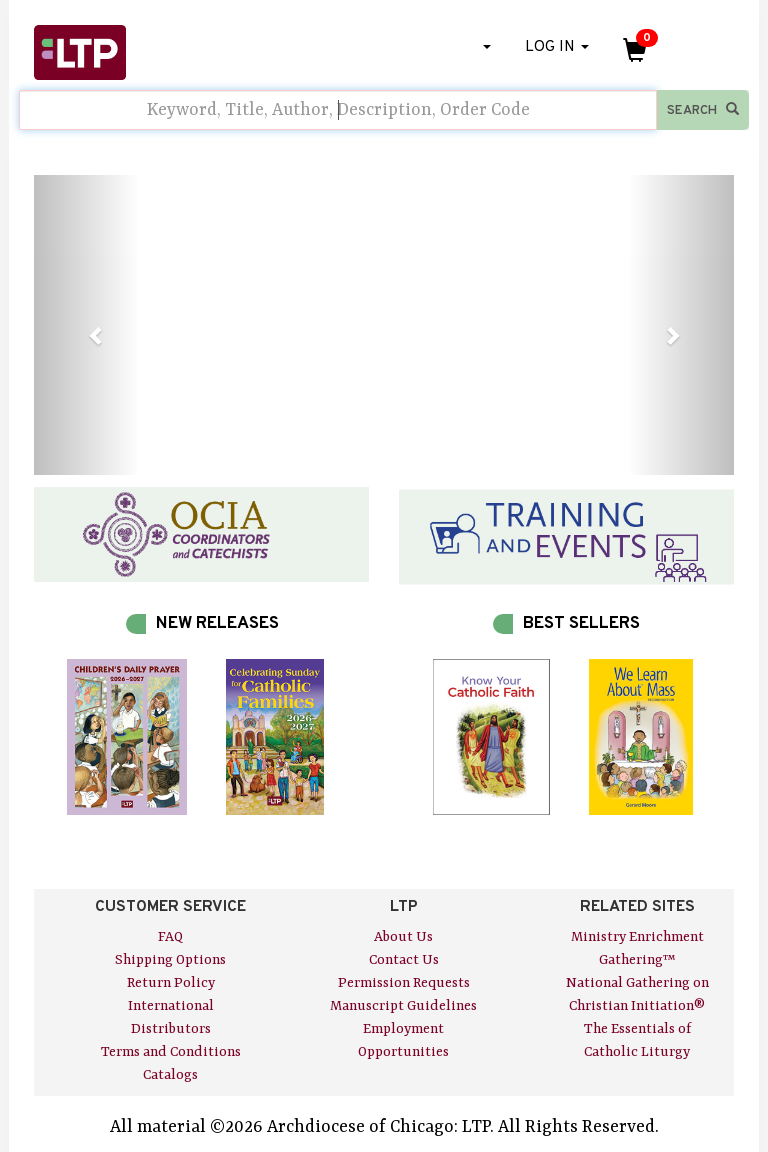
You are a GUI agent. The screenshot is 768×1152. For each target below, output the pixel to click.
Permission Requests (404, 983)
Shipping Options (170, 960)
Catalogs (170, 1075)
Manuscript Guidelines (403, 1006)
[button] (86, 325)
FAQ (170, 937)
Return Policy (171, 983)
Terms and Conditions (171, 1052)
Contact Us (404, 960)
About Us (403, 937)
